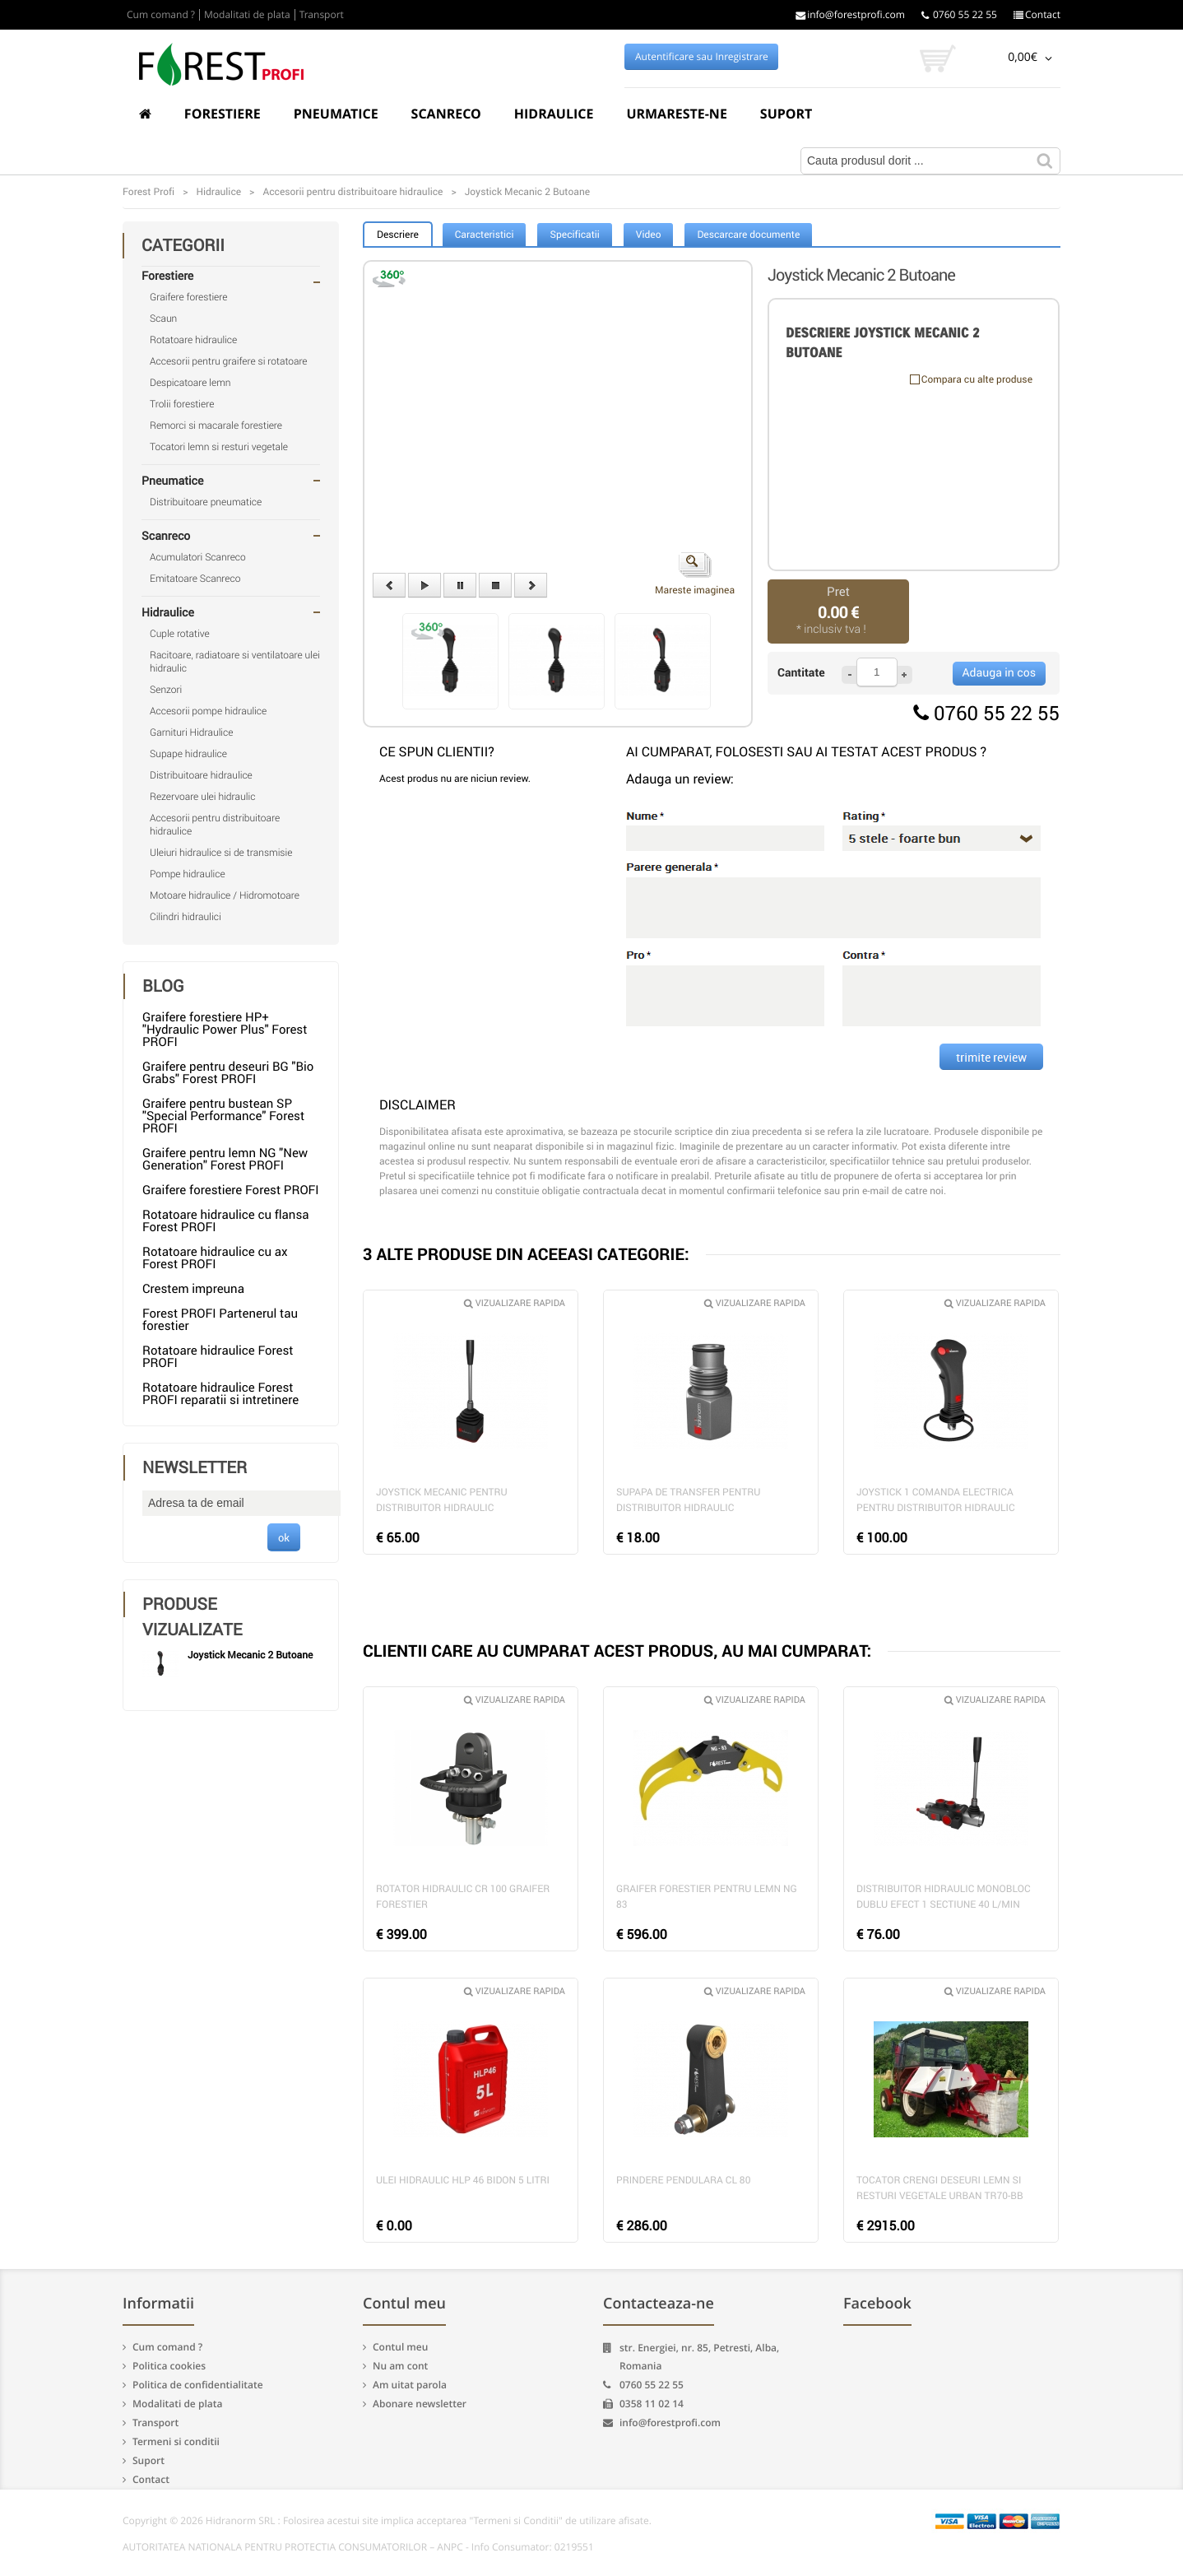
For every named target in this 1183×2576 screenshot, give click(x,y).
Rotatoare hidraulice (193, 339)
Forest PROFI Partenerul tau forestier (220, 1319)
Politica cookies (169, 2366)
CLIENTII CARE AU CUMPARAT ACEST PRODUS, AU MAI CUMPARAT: (617, 1650)
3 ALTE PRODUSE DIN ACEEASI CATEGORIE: (526, 1254)
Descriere (398, 234)
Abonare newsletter (419, 2404)
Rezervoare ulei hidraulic (202, 796)
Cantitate (801, 673)
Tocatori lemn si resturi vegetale (219, 446)
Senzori (166, 689)
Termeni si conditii (176, 2441)
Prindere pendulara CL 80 (683, 2180)
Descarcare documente (748, 234)
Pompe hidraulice (187, 874)
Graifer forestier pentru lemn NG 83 (706, 1896)
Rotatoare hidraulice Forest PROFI (218, 1356)
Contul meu (400, 2347)
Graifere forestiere (188, 297)
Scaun (163, 318)
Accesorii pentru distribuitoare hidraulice (215, 824)
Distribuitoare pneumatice (206, 502)
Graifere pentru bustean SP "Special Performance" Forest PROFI (223, 1116)
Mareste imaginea (695, 574)
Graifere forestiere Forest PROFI (230, 1190)
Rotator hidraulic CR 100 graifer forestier (463, 1896)
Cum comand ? (161, 14)
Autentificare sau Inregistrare (701, 56)
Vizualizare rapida (514, 1303)
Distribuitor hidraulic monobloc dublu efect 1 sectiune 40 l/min (943, 1896)
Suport (786, 114)
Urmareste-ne (676, 114)
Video (648, 234)
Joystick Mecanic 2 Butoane (250, 1655)
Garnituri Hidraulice (192, 732)
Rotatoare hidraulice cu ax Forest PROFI (214, 1258)
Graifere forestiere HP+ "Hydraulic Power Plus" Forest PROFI (224, 1029)
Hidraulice (554, 114)
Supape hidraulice (188, 753)
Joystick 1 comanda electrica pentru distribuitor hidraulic (935, 1500)
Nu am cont (400, 2366)
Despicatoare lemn (190, 382)
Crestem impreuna (193, 1289)
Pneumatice (336, 114)
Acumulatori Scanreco (198, 557)
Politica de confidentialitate (197, 2385)
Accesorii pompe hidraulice (208, 711)
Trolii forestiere (182, 404)
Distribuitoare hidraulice (201, 775)
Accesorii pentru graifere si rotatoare (229, 361)
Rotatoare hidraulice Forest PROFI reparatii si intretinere (220, 1393)
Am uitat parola (410, 2385)
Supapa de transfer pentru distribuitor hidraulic (688, 1500)
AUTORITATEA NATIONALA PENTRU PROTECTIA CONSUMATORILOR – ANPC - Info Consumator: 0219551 (358, 2547)
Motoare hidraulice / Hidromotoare (224, 895)
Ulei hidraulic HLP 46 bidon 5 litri (463, 2180)
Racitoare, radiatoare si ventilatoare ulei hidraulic (235, 662)
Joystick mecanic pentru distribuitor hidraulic (442, 1500)
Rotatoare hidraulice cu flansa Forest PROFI (225, 1221)
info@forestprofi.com (850, 14)
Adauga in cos (999, 673)
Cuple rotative (180, 633)
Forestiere (222, 114)
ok (284, 1537)
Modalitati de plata (247, 14)
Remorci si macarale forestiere (216, 425)
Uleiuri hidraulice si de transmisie (221, 852)
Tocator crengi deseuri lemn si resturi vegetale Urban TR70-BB (939, 2188)
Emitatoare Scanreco (195, 578)
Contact (1037, 14)
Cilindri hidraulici (185, 916)
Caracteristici (484, 234)
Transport (321, 14)
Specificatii (574, 234)
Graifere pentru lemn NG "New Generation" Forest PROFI (225, 1159)
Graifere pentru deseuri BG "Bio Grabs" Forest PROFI (227, 1072)
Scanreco (446, 114)
